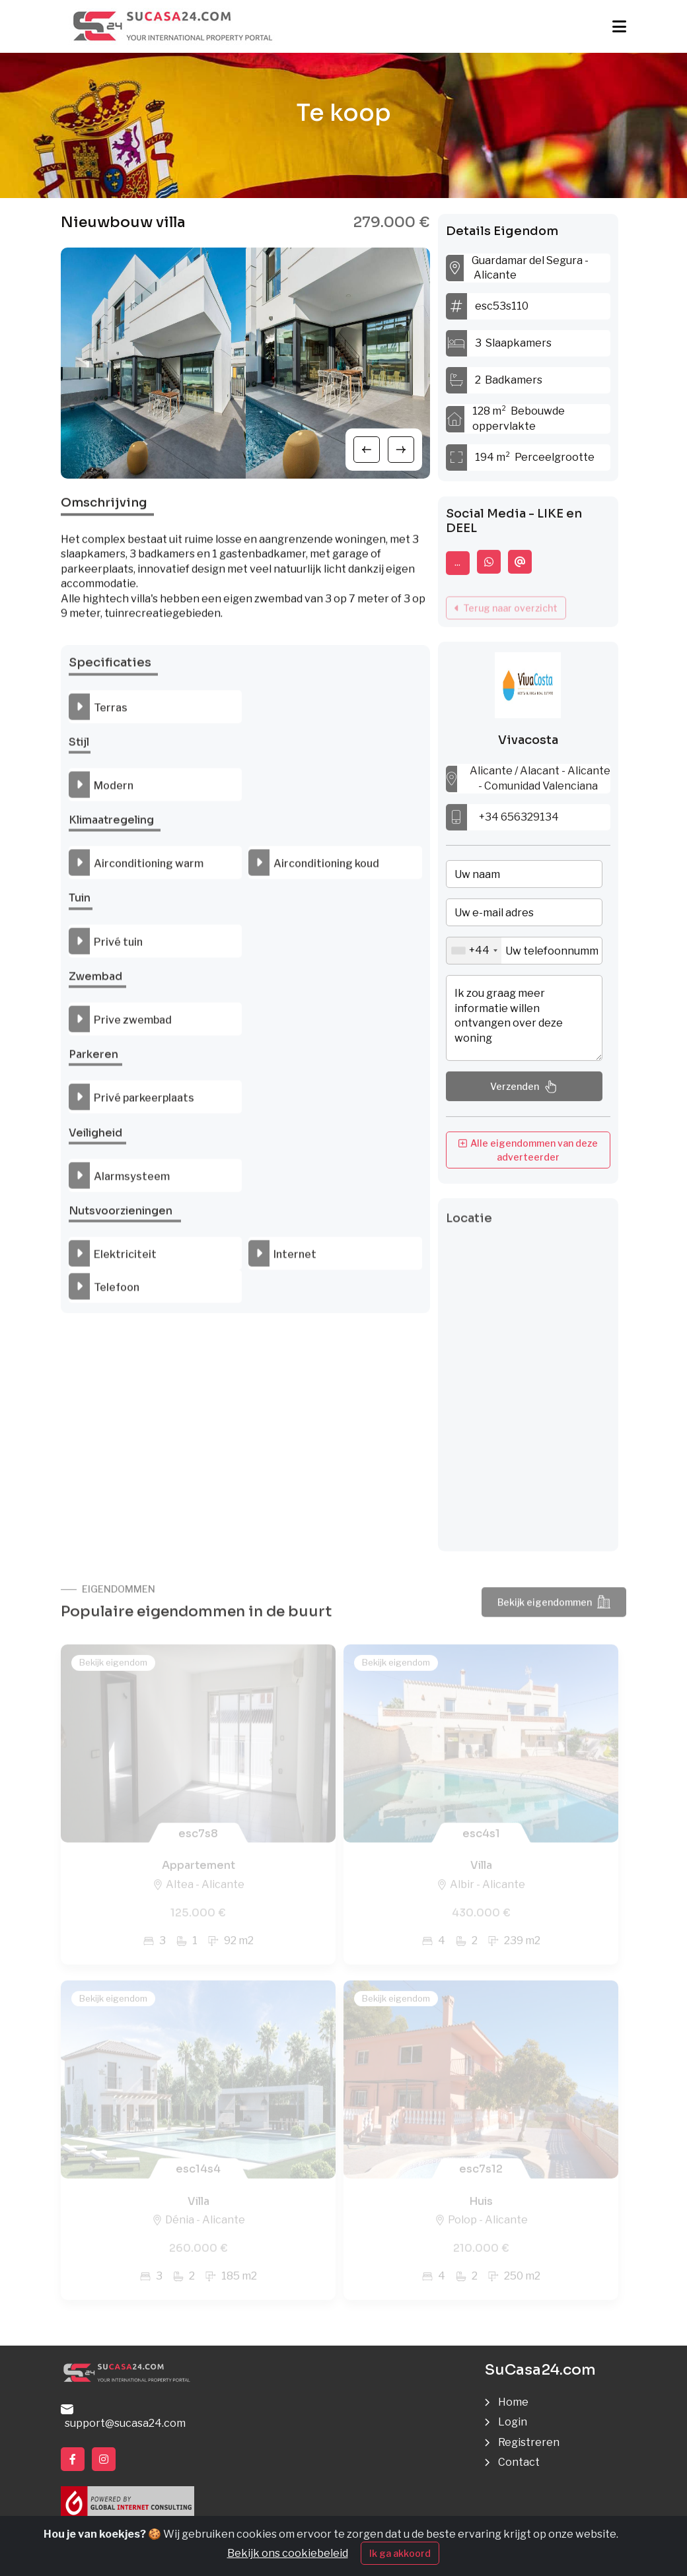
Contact (519, 2462)
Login (512, 2422)
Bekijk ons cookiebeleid (287, 2553)
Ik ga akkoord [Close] (400, 2553)
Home (513, 2402)
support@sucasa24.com (123, 2416)
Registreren (529, 2442)
